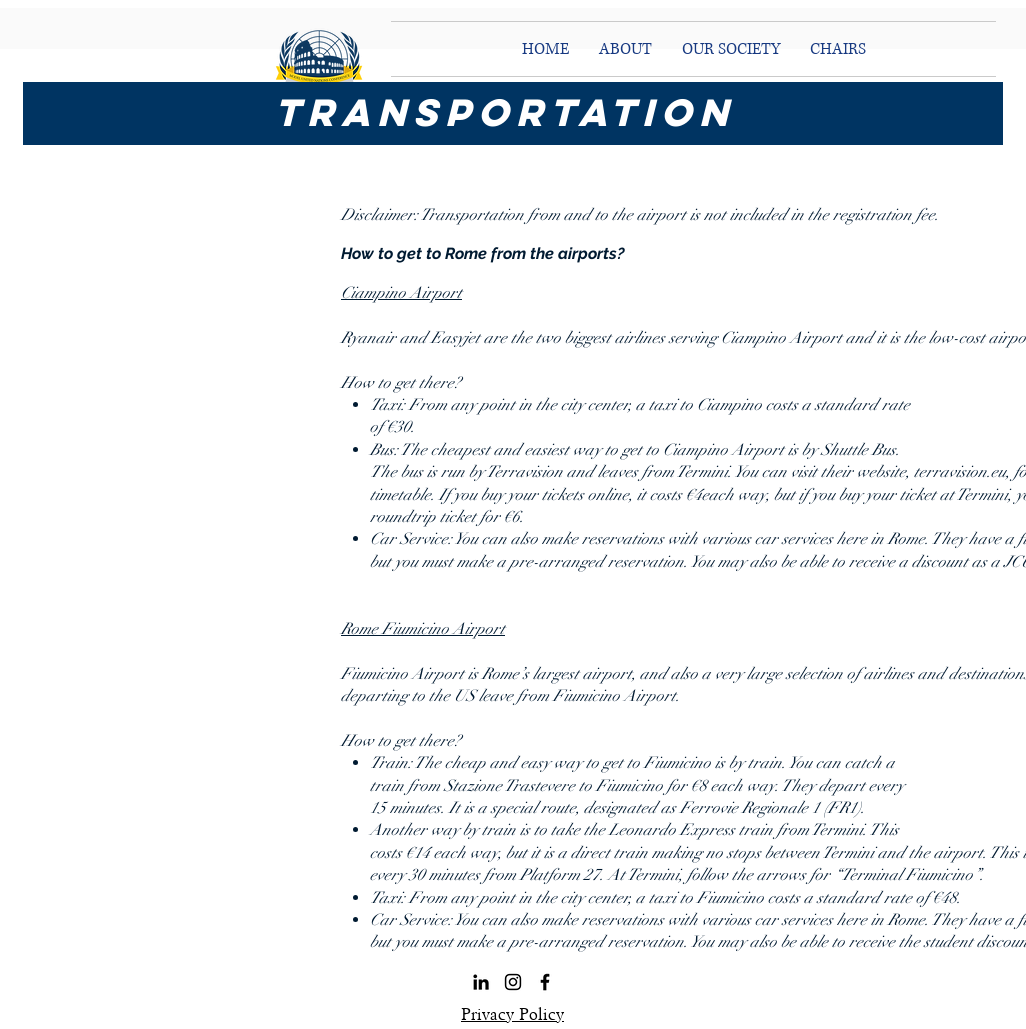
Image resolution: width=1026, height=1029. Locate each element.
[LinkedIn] (481, 982)
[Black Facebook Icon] (545, 982)
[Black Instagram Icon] (513, 982)
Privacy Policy (512, 1014)
